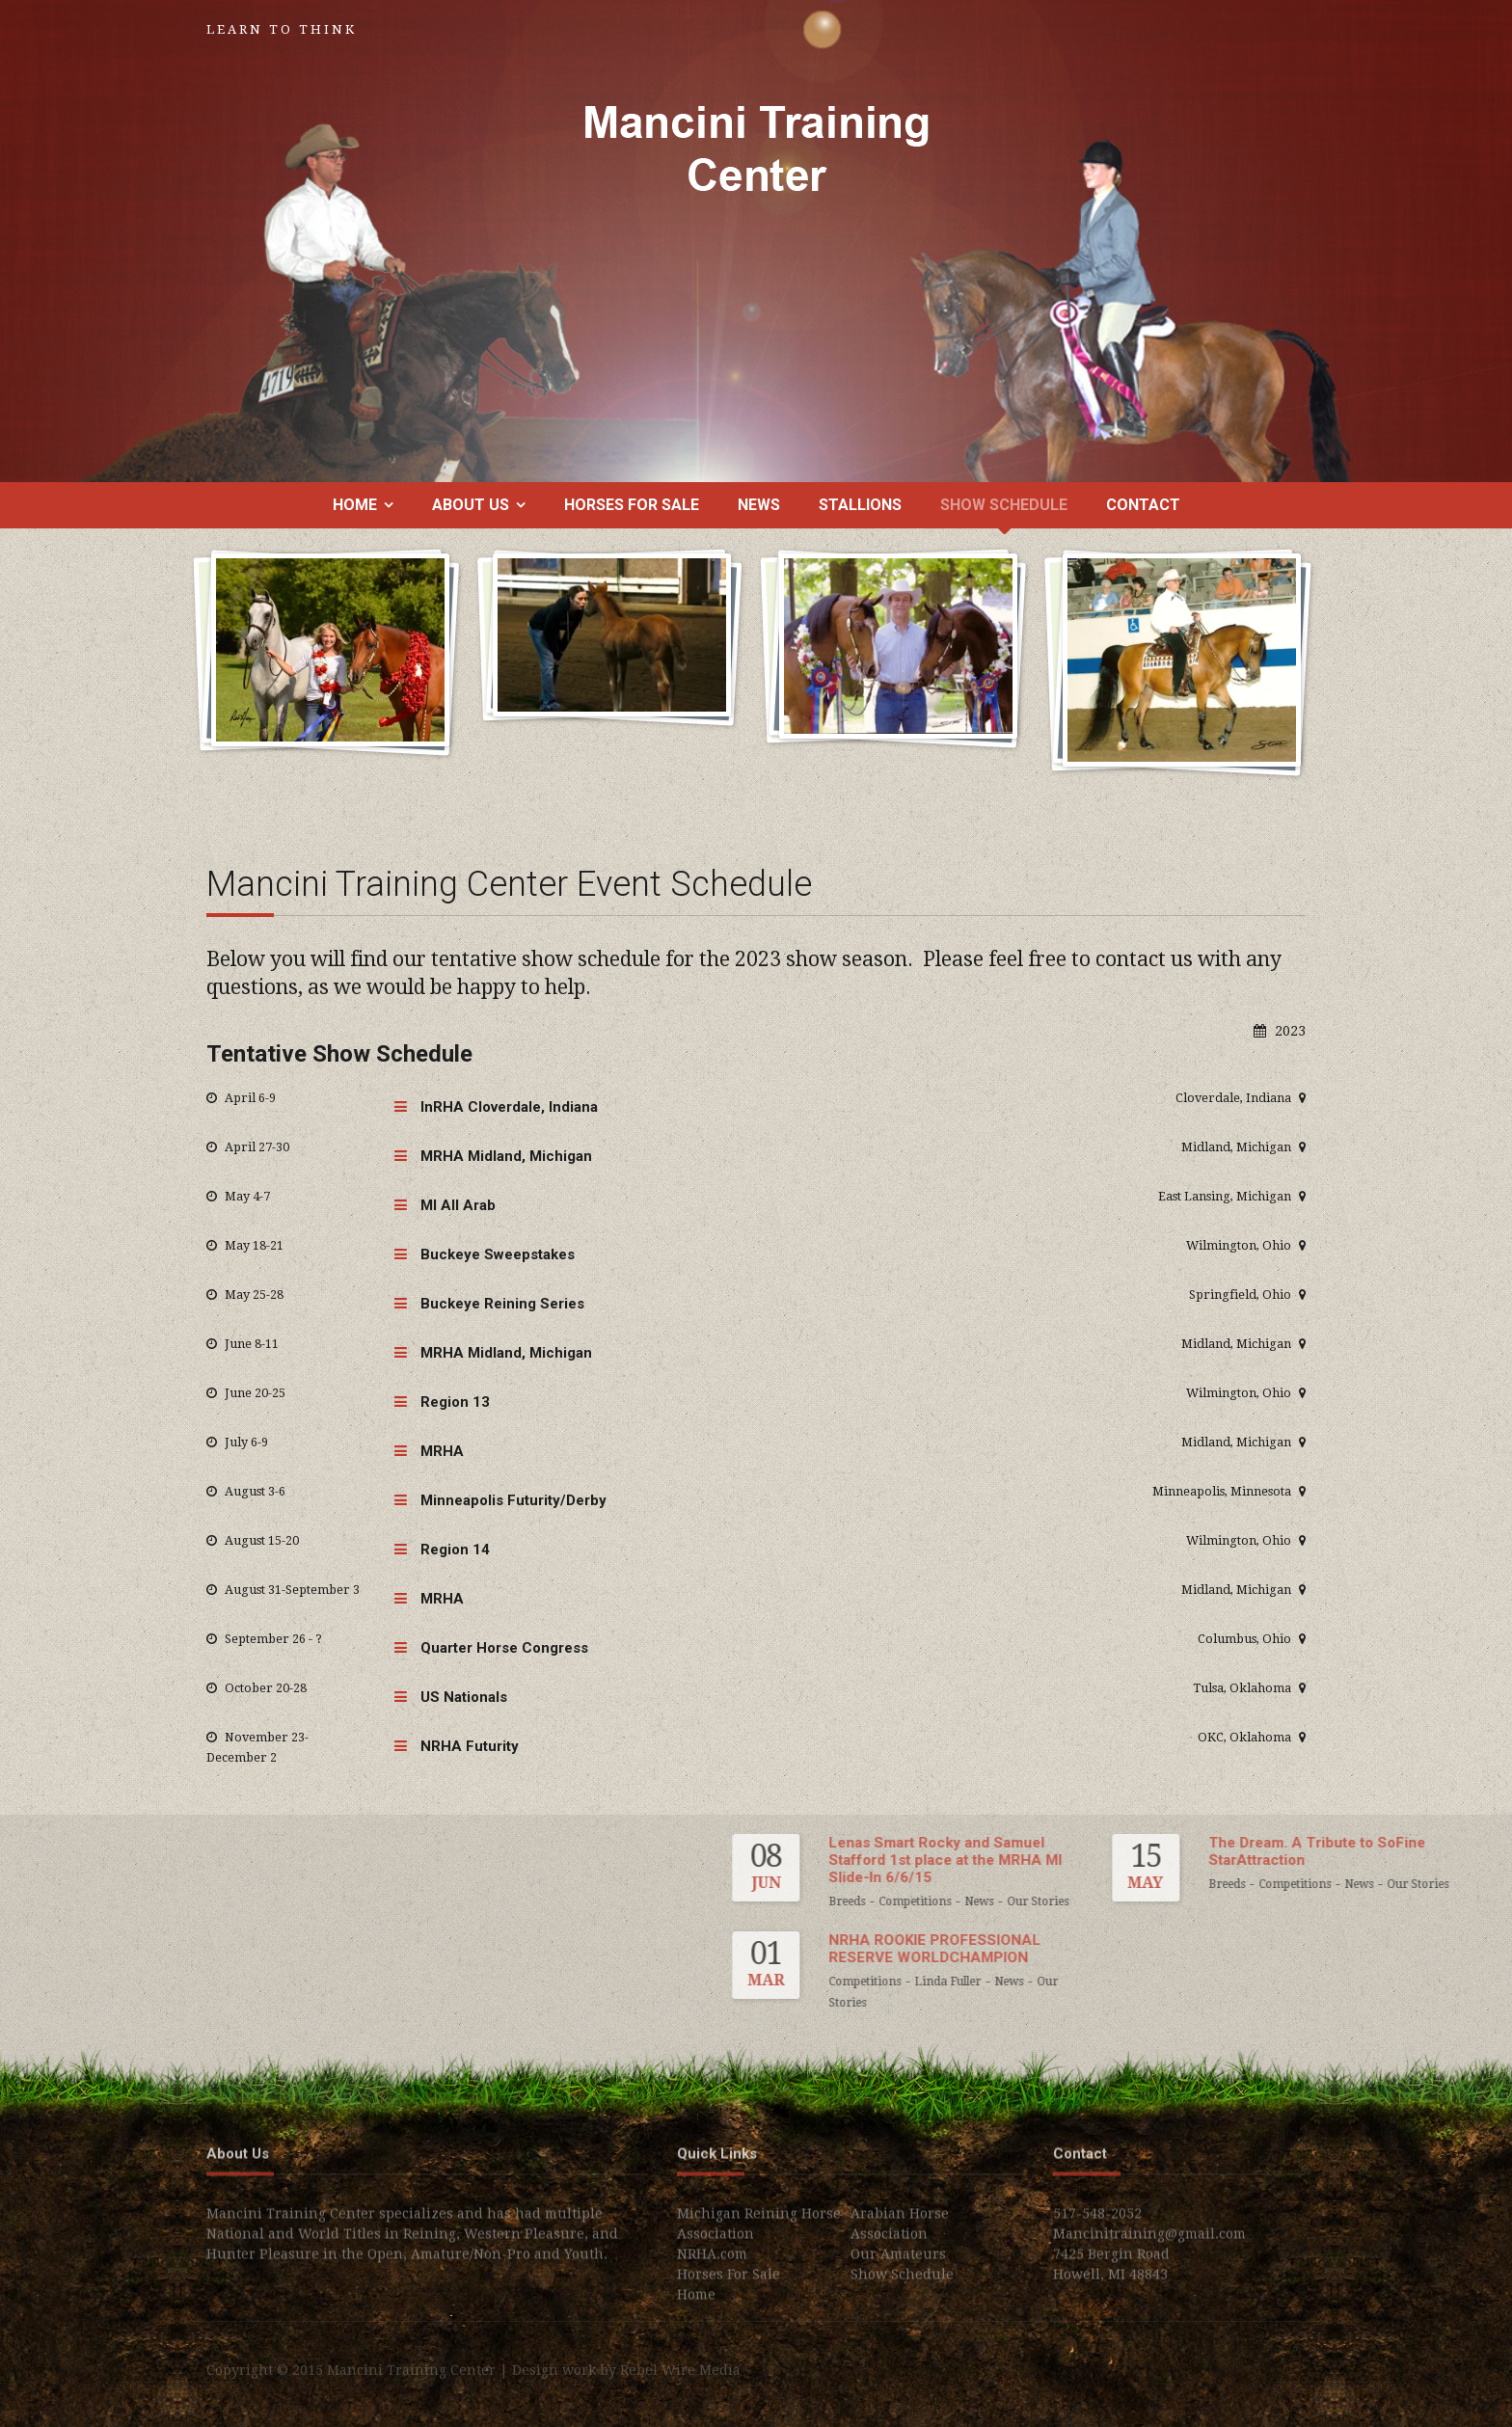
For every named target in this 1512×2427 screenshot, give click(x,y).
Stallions (860, 505)
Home (355, 505)
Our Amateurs (898, 2262)
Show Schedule (1003, 505)
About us (470, 505)
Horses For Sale (631, 505)
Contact (1143, 505)
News (759, 505)
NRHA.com (712, 2262)
